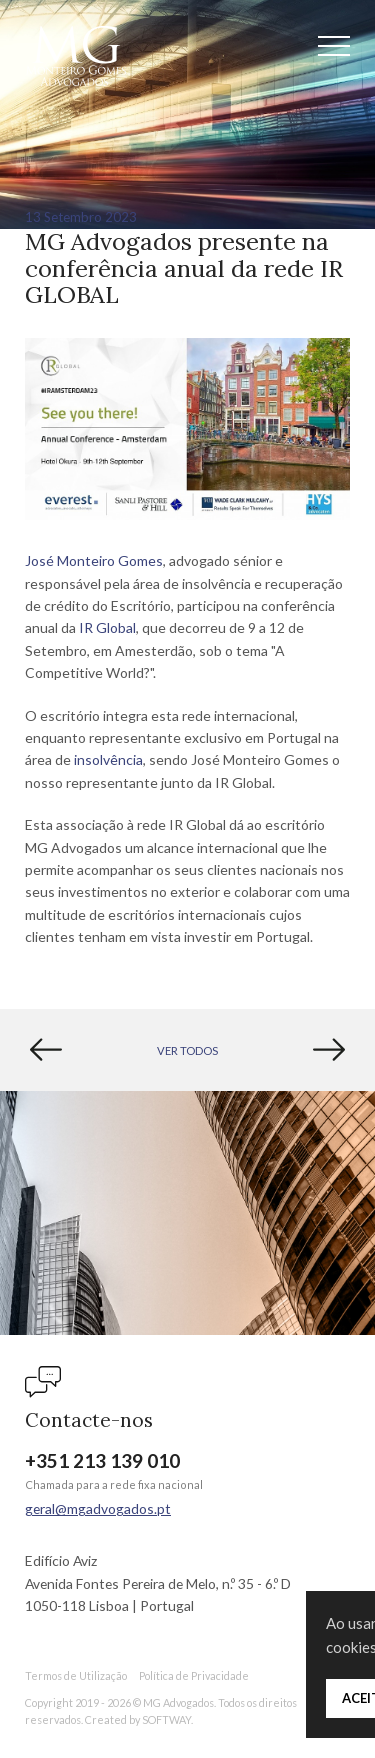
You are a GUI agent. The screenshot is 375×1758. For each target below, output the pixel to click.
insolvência (108, 759)
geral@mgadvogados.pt (98, 1508)
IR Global (107, 627)
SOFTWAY (166, 1719)
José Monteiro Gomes (94, 560)
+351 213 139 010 (102, 1460)
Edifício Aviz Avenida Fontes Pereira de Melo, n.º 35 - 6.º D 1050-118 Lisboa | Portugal (158, 1582)
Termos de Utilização (76, 1675)
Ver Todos (187, 1050)
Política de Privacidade (194, 1675)
